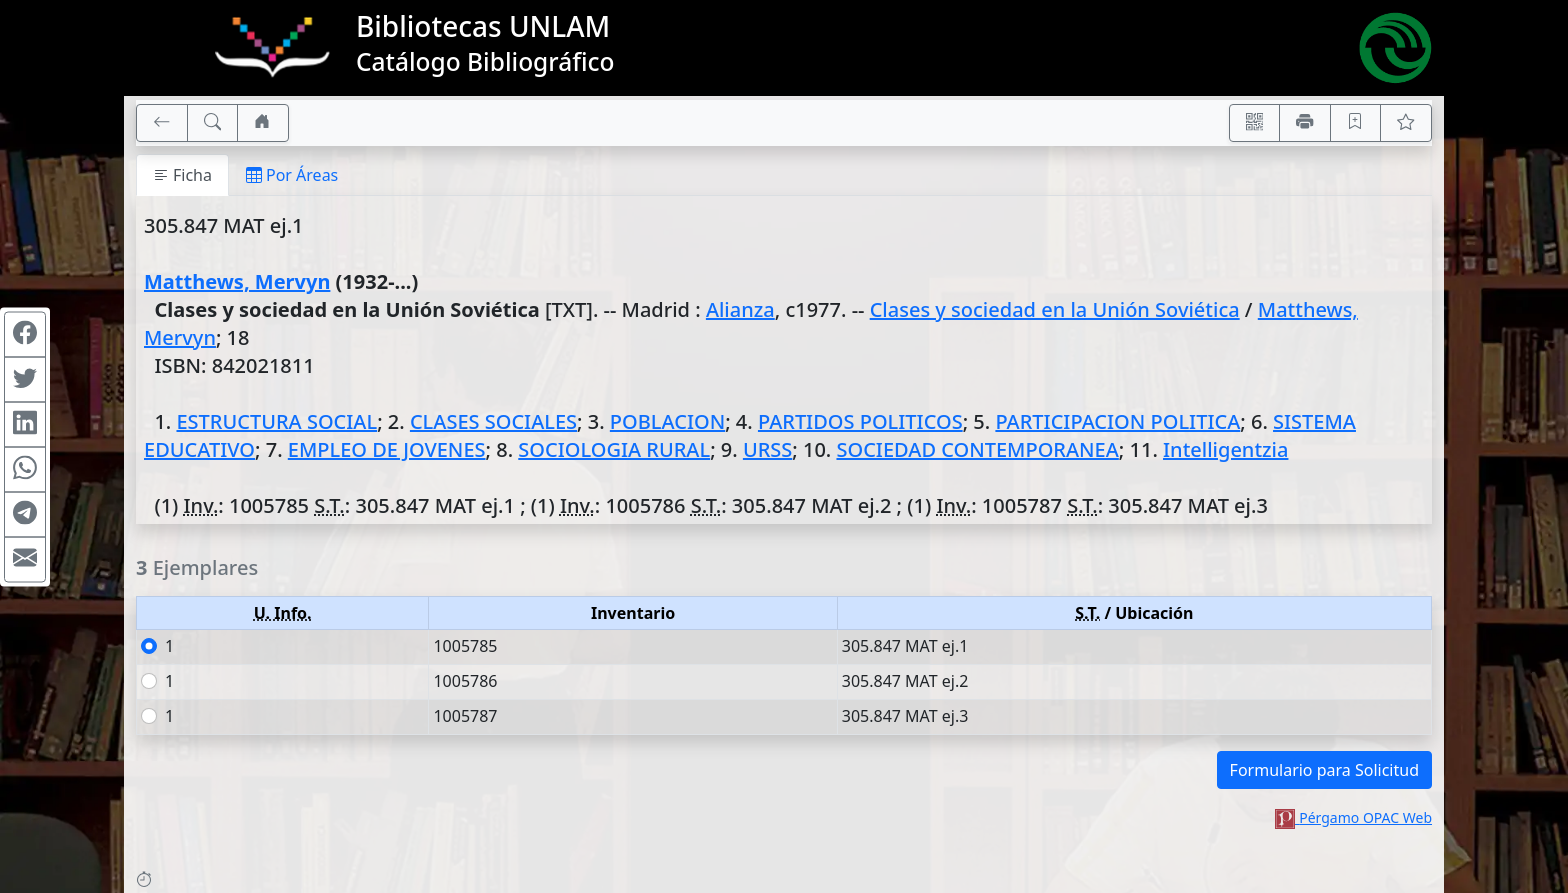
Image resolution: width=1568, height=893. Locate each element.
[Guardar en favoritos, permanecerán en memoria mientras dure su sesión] (1356, 123)
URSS (767, 449)
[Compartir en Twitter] (25, 379)
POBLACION (667, 421)
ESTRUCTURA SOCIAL (276, 421)
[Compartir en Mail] (25, 559)
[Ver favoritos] (1406, 123)
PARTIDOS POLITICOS (860, 421)
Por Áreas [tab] (292, 175)
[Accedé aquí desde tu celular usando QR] (1255, 123)
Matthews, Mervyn (237, 281)
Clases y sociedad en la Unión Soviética (1055, 309)
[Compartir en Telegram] (25, 514)
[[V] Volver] (162, 123)
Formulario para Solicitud (1324, 770)
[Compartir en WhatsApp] (25, 469)
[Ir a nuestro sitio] (263, 123)
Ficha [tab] (182, 175)
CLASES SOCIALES (493, 421)
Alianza (740, 309)
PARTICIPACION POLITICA (1117, 421)
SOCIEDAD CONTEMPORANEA (977, 449)
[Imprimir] (1305, 123)
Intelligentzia (1225, 449)
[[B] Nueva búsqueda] (213, 123)
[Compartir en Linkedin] (25, 424)
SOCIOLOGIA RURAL (614, 449)
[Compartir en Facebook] (25, 334)
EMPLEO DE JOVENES (387, 449)
